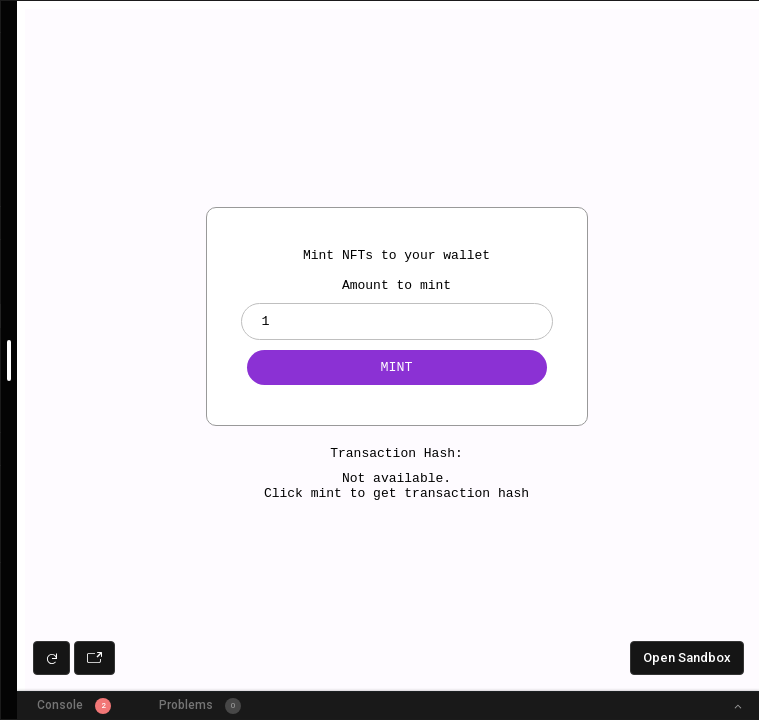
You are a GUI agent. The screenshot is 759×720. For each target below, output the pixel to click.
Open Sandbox (687, 657)
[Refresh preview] (51, 658)
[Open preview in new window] (94, 658)
